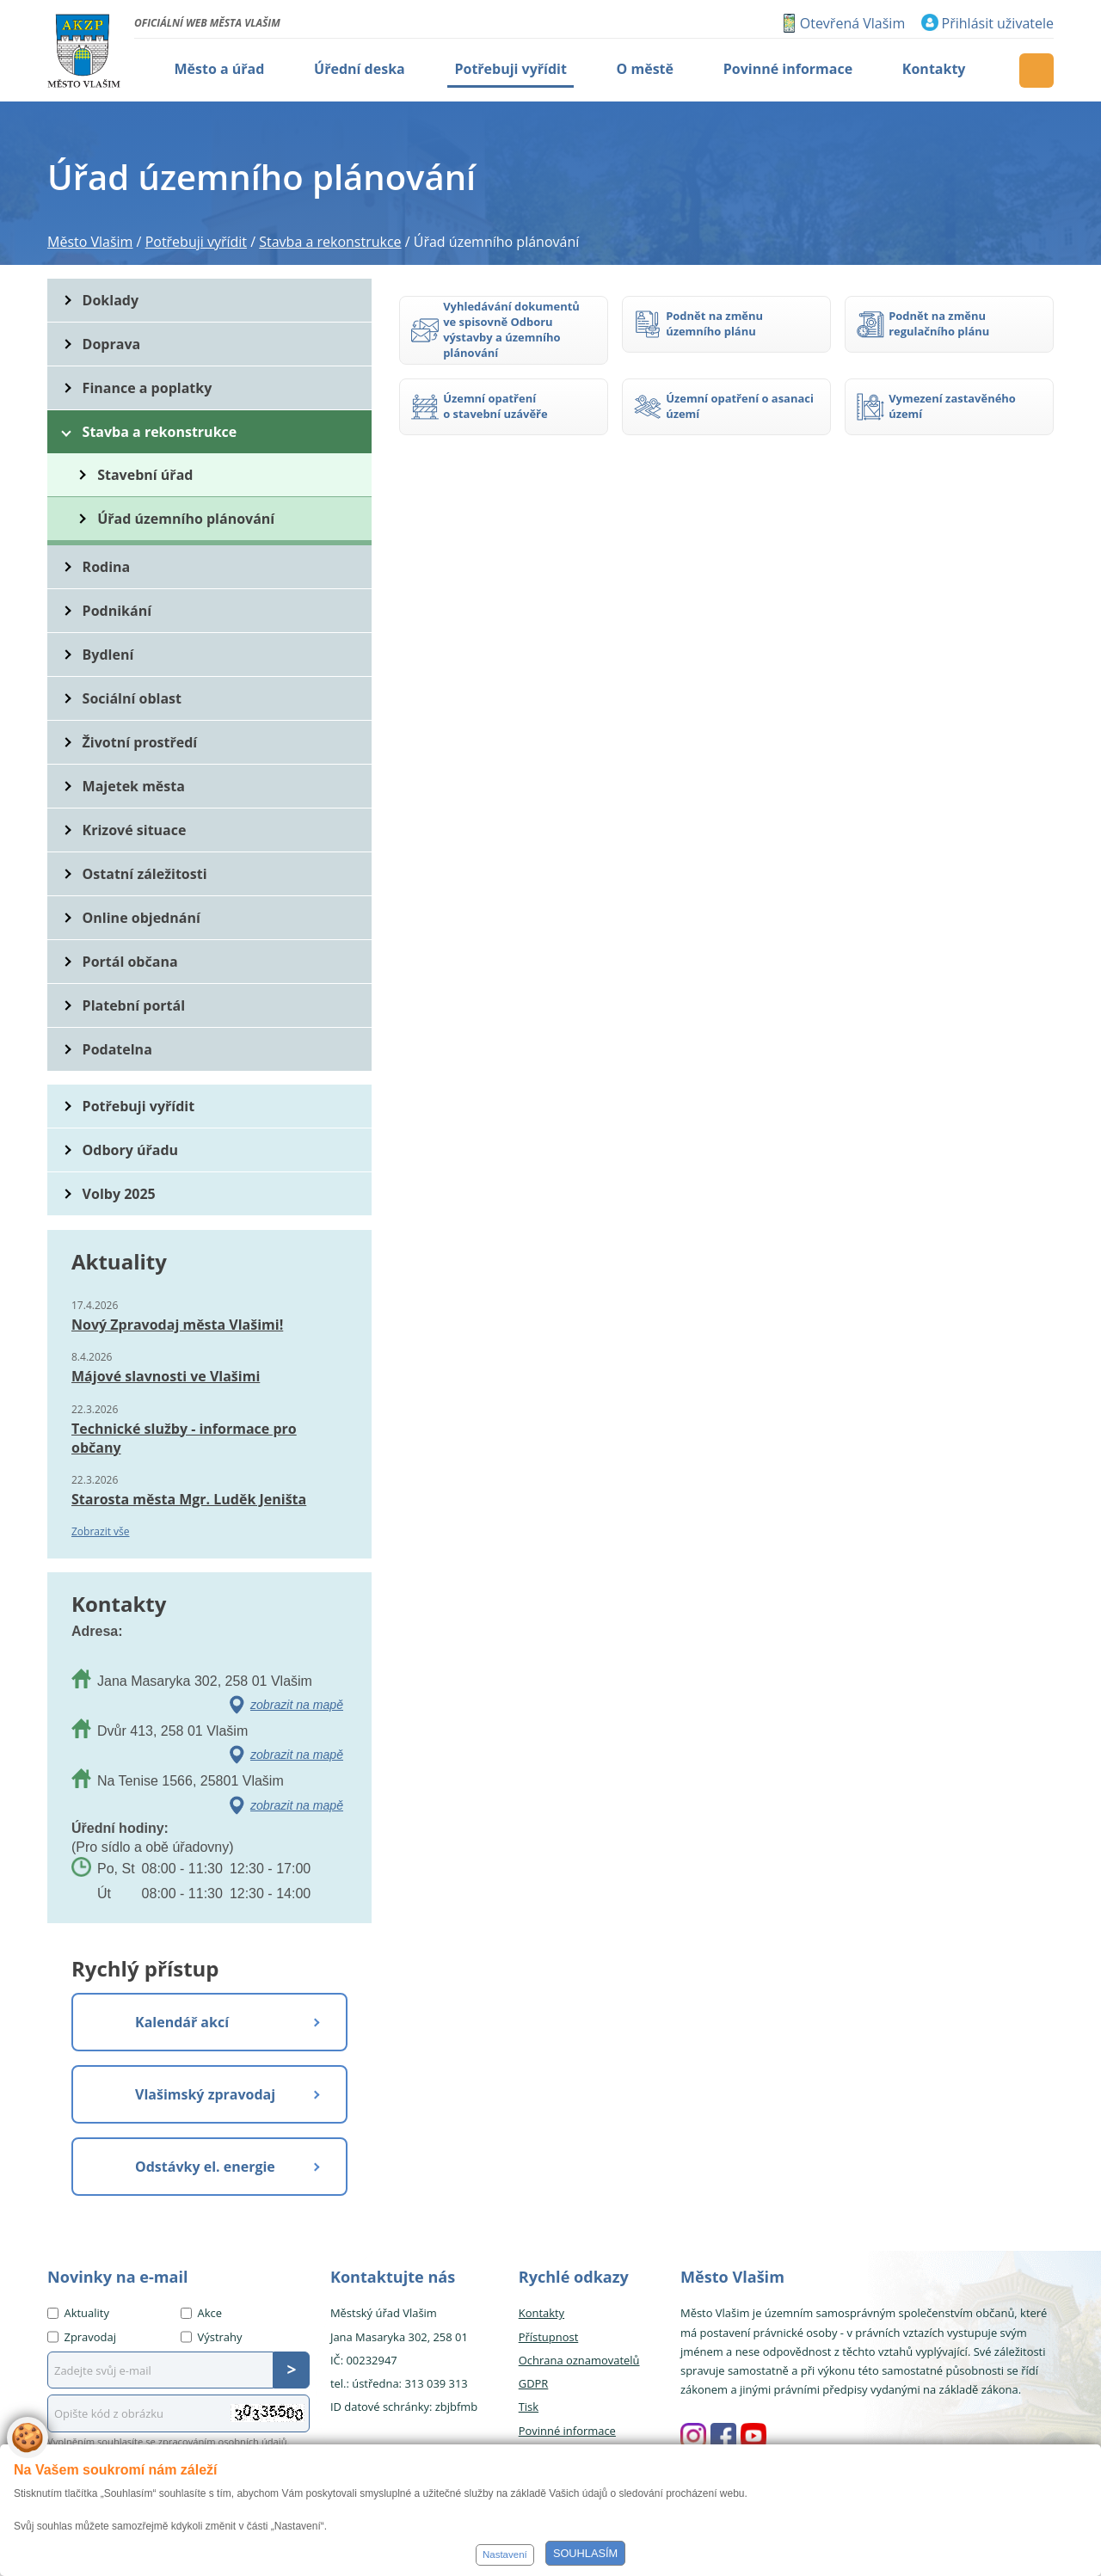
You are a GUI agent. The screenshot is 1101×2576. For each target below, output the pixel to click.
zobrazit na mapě (296, 1705)
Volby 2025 (119, 1193)
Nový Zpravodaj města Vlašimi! (177, 1324)
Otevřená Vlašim (852, 23)
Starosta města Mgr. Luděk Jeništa (188, 1499)
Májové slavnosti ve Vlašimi (165, 1376)
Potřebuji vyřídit (138, 1106)
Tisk (528, 2406)
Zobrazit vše (100, 1531)
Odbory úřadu (131, 1149)
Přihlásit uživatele (998, 23)
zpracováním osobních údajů (222, 2441)
